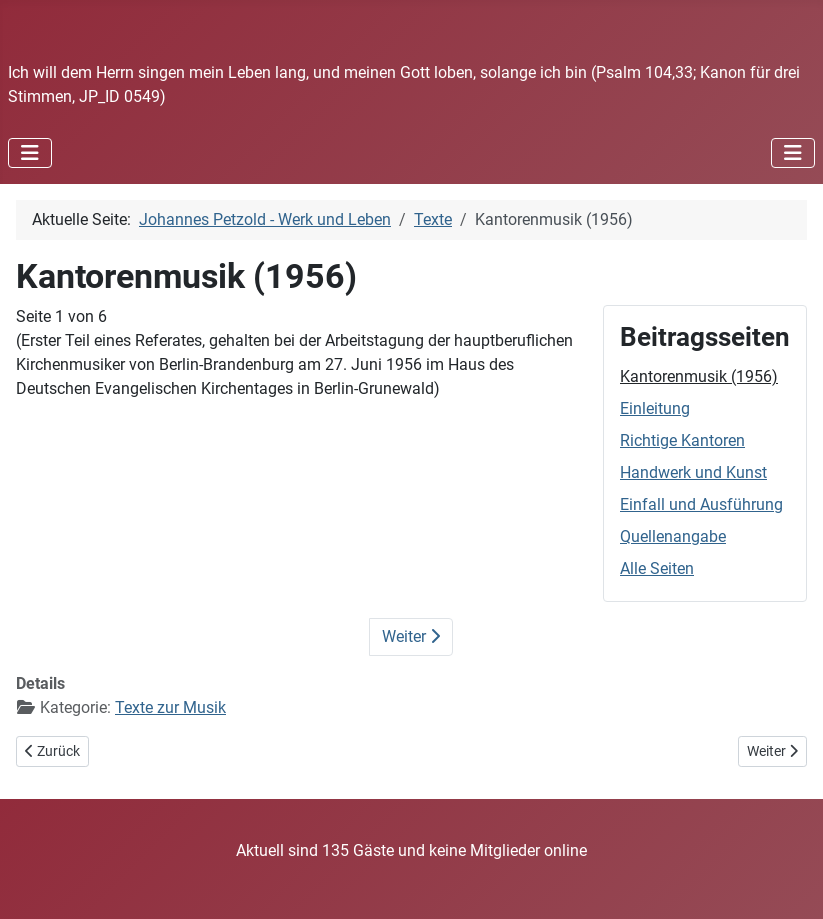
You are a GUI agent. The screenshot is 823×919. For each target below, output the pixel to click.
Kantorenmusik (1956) (699, 376)
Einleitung (655, 408)
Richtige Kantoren (682, 440)
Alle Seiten (657, 568)
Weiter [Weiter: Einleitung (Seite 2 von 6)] (411, 636)
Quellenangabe (673, 536)
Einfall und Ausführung (701, 504)
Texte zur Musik (170, 707)
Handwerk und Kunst (693, 472)
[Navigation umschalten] (30, 153)
